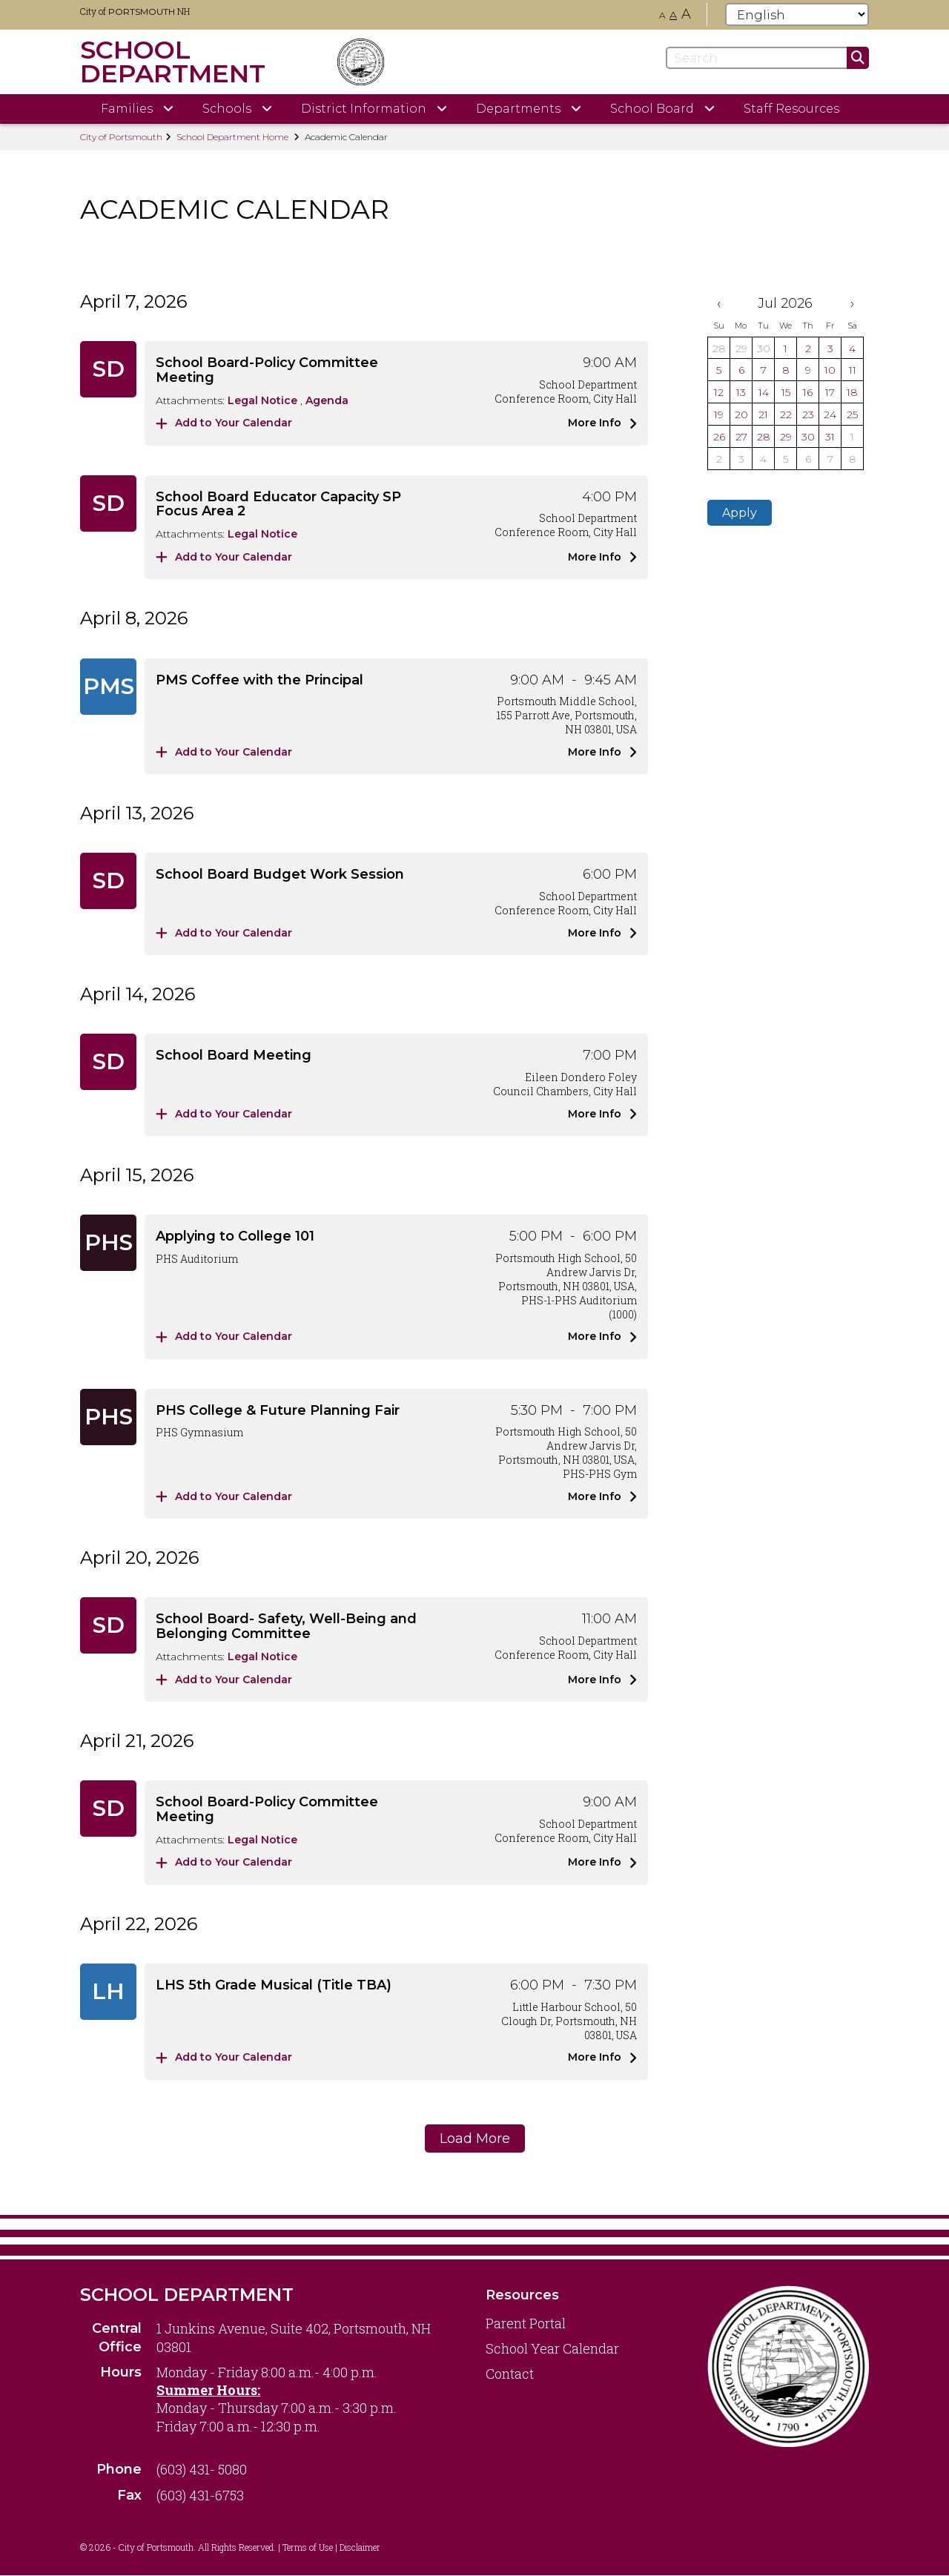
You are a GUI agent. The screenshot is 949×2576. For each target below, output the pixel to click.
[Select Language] (797, 14)
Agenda (326, 400)
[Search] (767, 58)
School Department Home (232, 136)
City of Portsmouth (121, 136)
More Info (602, 423)
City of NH (135, 11)
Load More (475, 2138)
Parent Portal (526, 2323)
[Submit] (858, 58)
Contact (510, 2373)
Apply (739, 513)
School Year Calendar (552, 2348)
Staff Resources (791, 109)
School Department (187, 2294)
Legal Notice (264, 400)
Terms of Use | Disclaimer (331, 2547)
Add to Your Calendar (224, 423)
